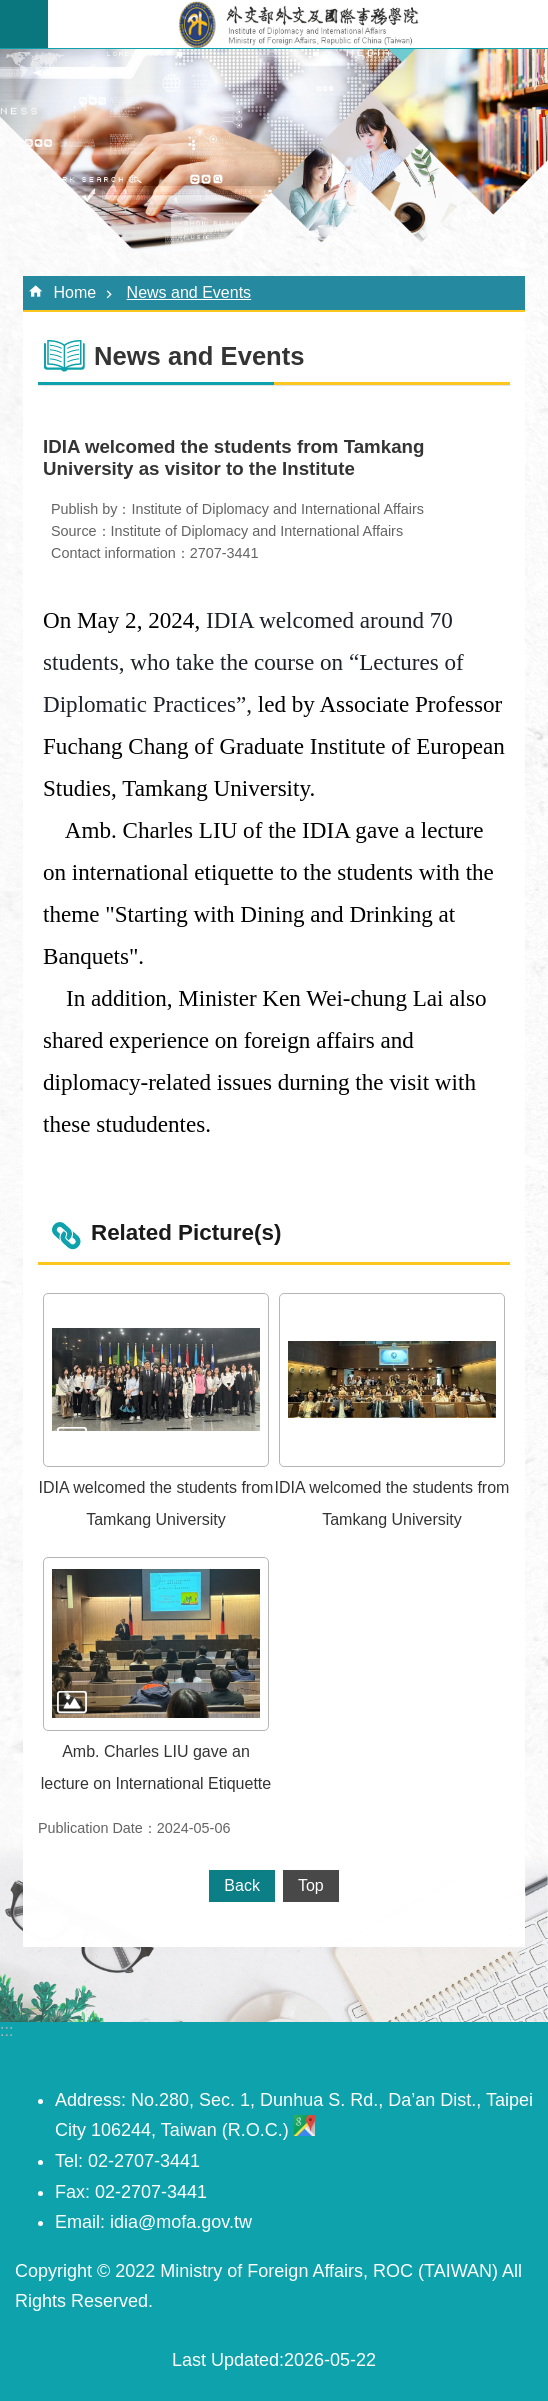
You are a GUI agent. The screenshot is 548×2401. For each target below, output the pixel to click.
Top (311, 1885)
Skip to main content (10, 10)
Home (74, 292)
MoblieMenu (24, 24)
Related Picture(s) (186, 1232)
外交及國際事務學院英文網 (298, 24)
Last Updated (225, 2360)
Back (242, 1885)
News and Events (189, 292)
